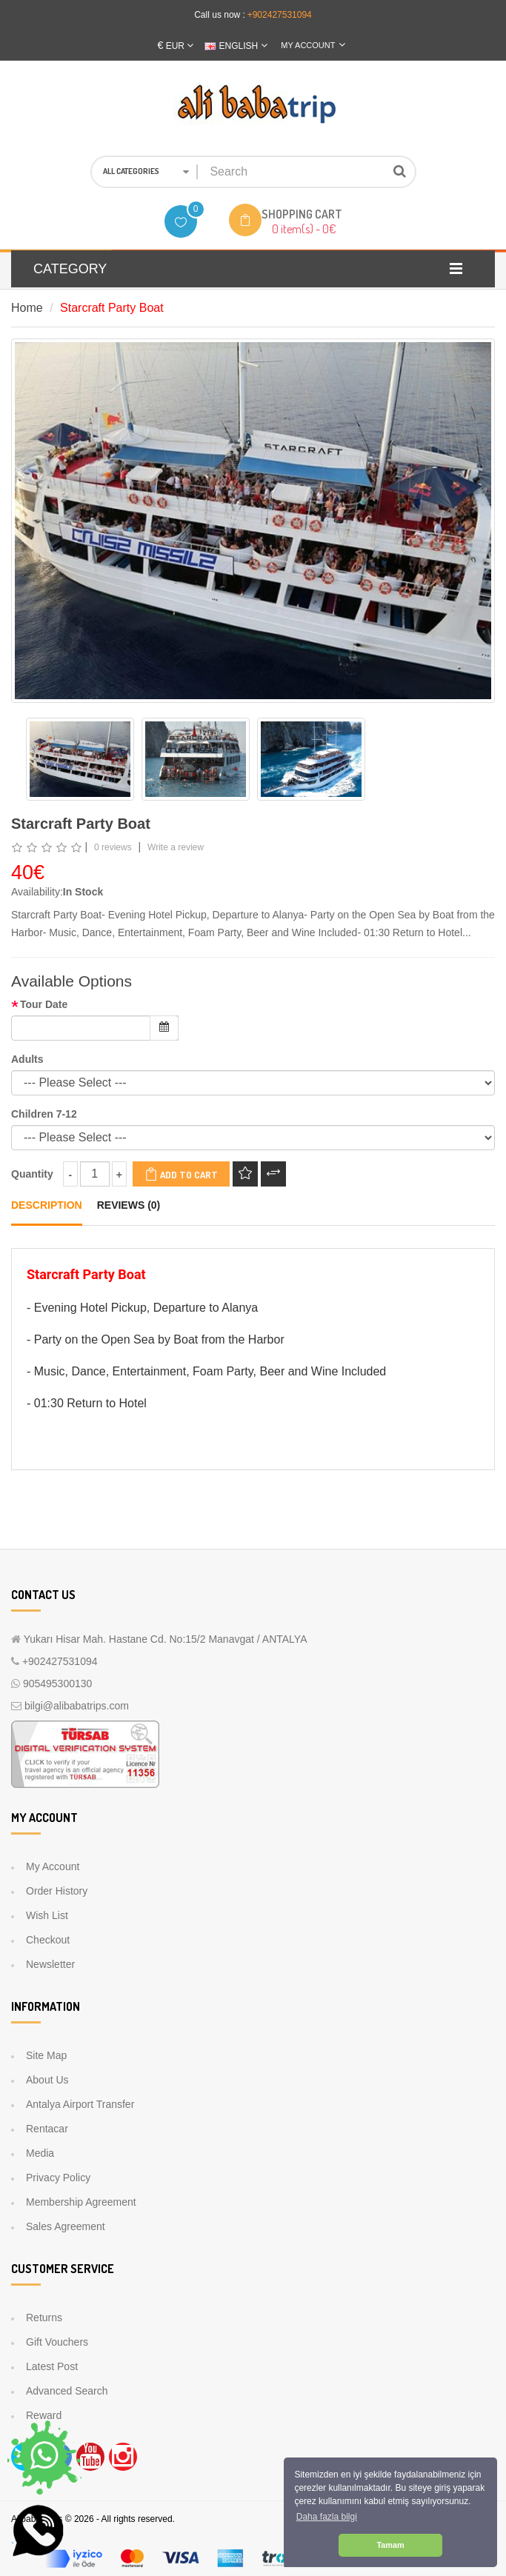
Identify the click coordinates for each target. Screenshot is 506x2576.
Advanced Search (67, 2391)
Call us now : (219, 15)
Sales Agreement (65, 2226)
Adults (27, 1059)
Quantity (32, 1174)
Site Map (46, 2055)
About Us (47, 2080)
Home (27, 307)
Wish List (47, 1915)
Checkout (48, 1940)
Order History (56, 1891)
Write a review (175, 847)
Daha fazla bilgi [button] (326, 2517)
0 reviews (113, 847)
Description (46, 1205)
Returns (44, 2317)
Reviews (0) (129, 1205)
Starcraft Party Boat (112, 307)
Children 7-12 (44, 1114)
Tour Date (43, 1004)
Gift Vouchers (57, 2342)
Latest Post (52, 2366)
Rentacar (47, 2129)
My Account (52, 1866)
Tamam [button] (390, 2544)
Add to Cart (181, 1174)
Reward (43, 2415)
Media (40, 2153)
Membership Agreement (81, 2202)
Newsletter (50, 1964)
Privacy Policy (58, 2177)
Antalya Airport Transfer (80, 2104)
